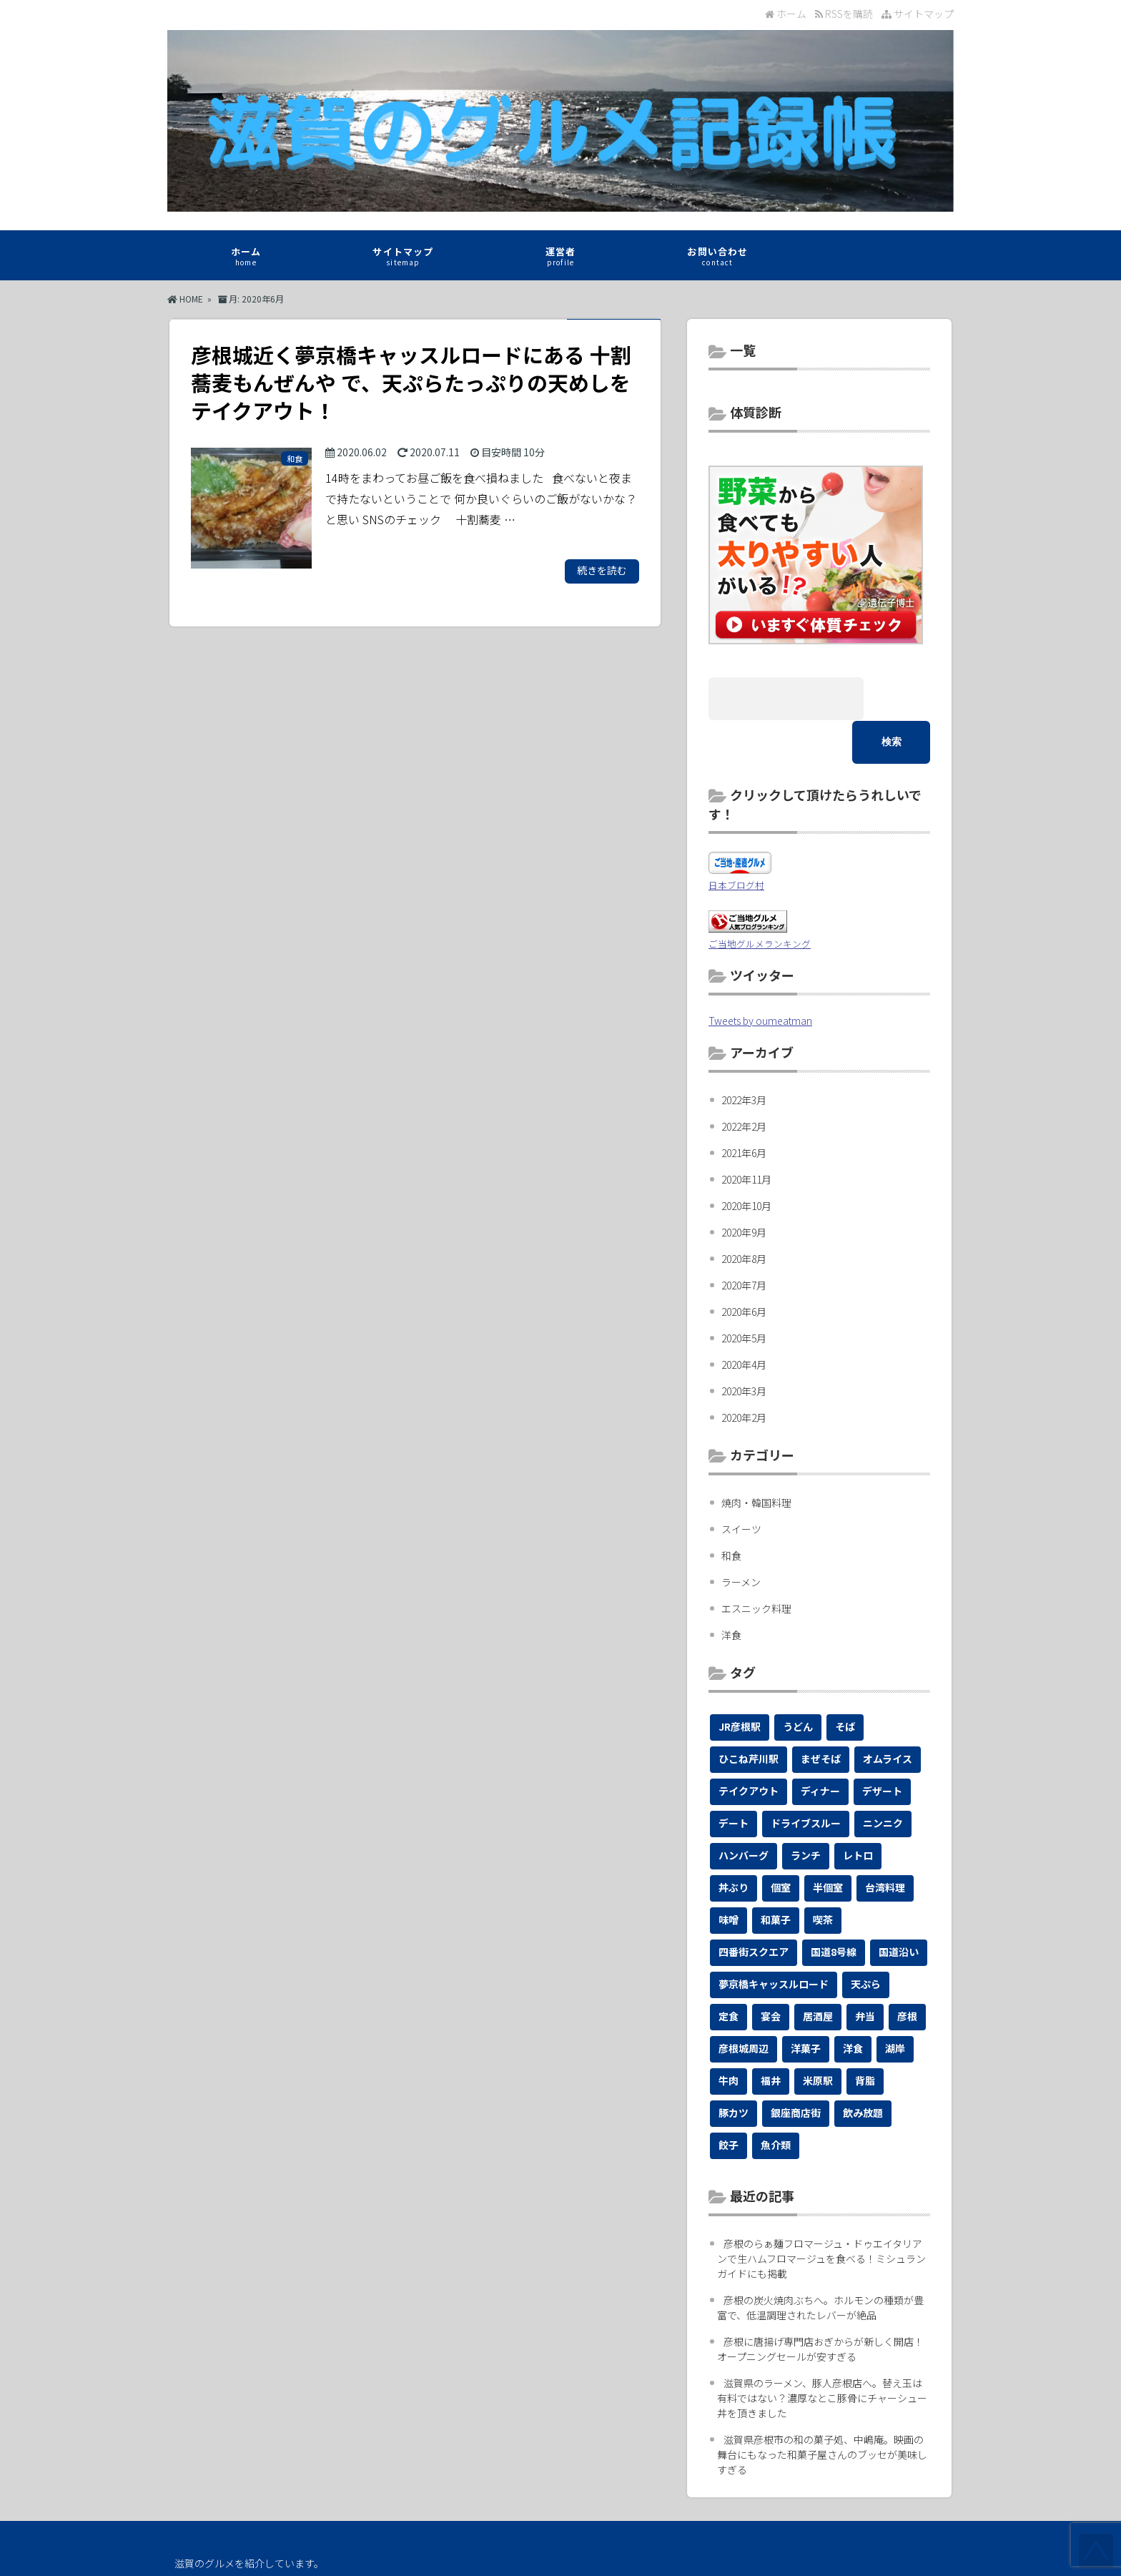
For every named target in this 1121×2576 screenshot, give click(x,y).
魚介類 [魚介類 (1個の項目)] (776, 2101)
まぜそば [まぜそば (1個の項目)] (821, 1715)
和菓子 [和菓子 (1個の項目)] (776, 1876)
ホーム (785, 13)
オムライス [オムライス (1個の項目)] (887, 1715)
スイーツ (741, 1485)
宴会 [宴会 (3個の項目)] (771, 1972)
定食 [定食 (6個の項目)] (728, 1972)
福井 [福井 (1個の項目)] (771, 2037)
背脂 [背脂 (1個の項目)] (865, 2037)
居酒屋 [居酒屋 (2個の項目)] (818, 1972)
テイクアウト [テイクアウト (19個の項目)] (748, 1747)
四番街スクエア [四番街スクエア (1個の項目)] (753, 1908)
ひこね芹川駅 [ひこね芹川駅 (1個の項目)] (748, 1715)
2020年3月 (743, 1347)
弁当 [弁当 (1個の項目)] (865, 1972)
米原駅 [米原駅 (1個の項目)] (818, 2037)
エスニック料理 (756, 1565)
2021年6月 (743, 1109)
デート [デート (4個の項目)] (733, 1779)
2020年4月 (743, 1321)
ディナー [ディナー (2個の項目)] (820, 1747)
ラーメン (741, 1538)
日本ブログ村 (736, 841)
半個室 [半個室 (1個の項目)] (828, 1844)
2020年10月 (746, 1162)
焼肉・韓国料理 (756, 1459)
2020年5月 (743, 1294)
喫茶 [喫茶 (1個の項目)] (823, 1876)
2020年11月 (746, 1136)
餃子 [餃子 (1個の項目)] (728, 2101)
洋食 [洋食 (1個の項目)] (853, 2004)
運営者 (560, 258)
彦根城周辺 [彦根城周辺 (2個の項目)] (743, 2004)
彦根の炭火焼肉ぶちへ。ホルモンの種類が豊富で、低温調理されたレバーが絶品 (820, 2263)
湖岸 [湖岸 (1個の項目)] (895, 2004)
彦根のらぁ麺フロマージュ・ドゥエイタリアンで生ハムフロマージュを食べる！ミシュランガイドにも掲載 (821, 2215)
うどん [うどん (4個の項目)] (798, 1683)
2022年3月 (743, 1056)
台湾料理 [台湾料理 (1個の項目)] (885, 1844)
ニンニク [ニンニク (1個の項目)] (883, 1779)
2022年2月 (743, 1083)
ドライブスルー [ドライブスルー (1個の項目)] (806, 1779)
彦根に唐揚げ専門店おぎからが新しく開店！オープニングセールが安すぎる (820, 2305)
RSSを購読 (846, 13)
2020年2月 (743, 1374)
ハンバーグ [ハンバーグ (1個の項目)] (743, 1811)
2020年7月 (743, 1241)
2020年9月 (743, 1188)
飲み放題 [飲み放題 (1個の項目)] (863, 2069)
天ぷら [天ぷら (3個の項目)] (866, 1940)
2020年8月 (743, 1215)
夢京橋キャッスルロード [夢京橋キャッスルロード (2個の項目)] (773, 1940)
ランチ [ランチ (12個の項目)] (806, 1811)
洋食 (731, 1591)
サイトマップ (918, 13)
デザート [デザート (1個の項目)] (882, 1747)
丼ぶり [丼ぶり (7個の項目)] (733, 1844)
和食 (731, 1512)
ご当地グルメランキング (759, 900)
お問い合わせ (718, 258)
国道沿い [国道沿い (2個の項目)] (899, 1908)
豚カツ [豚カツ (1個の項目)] (733, 2069)
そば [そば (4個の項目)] (845, 1683)
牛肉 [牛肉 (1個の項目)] (728, 2037)
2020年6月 (743, 1268)
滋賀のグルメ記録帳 (558, 2554)
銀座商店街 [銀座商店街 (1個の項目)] (796, 2069)
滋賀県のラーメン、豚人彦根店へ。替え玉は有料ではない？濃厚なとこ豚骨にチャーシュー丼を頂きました (822, 2354)
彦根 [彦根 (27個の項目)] (907, 1972)
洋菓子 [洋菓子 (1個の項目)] (806, 2004)
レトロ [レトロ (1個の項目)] (858, 1811)
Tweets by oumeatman (760, 977)
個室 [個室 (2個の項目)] (781, 1844)
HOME (185, 298)
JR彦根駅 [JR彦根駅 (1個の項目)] (739, 1683)
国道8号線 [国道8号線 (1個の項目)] (833, 1908)
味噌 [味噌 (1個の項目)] (728, 1876)
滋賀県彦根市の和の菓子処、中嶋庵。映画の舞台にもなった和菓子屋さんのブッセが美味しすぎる (822, 2411)
